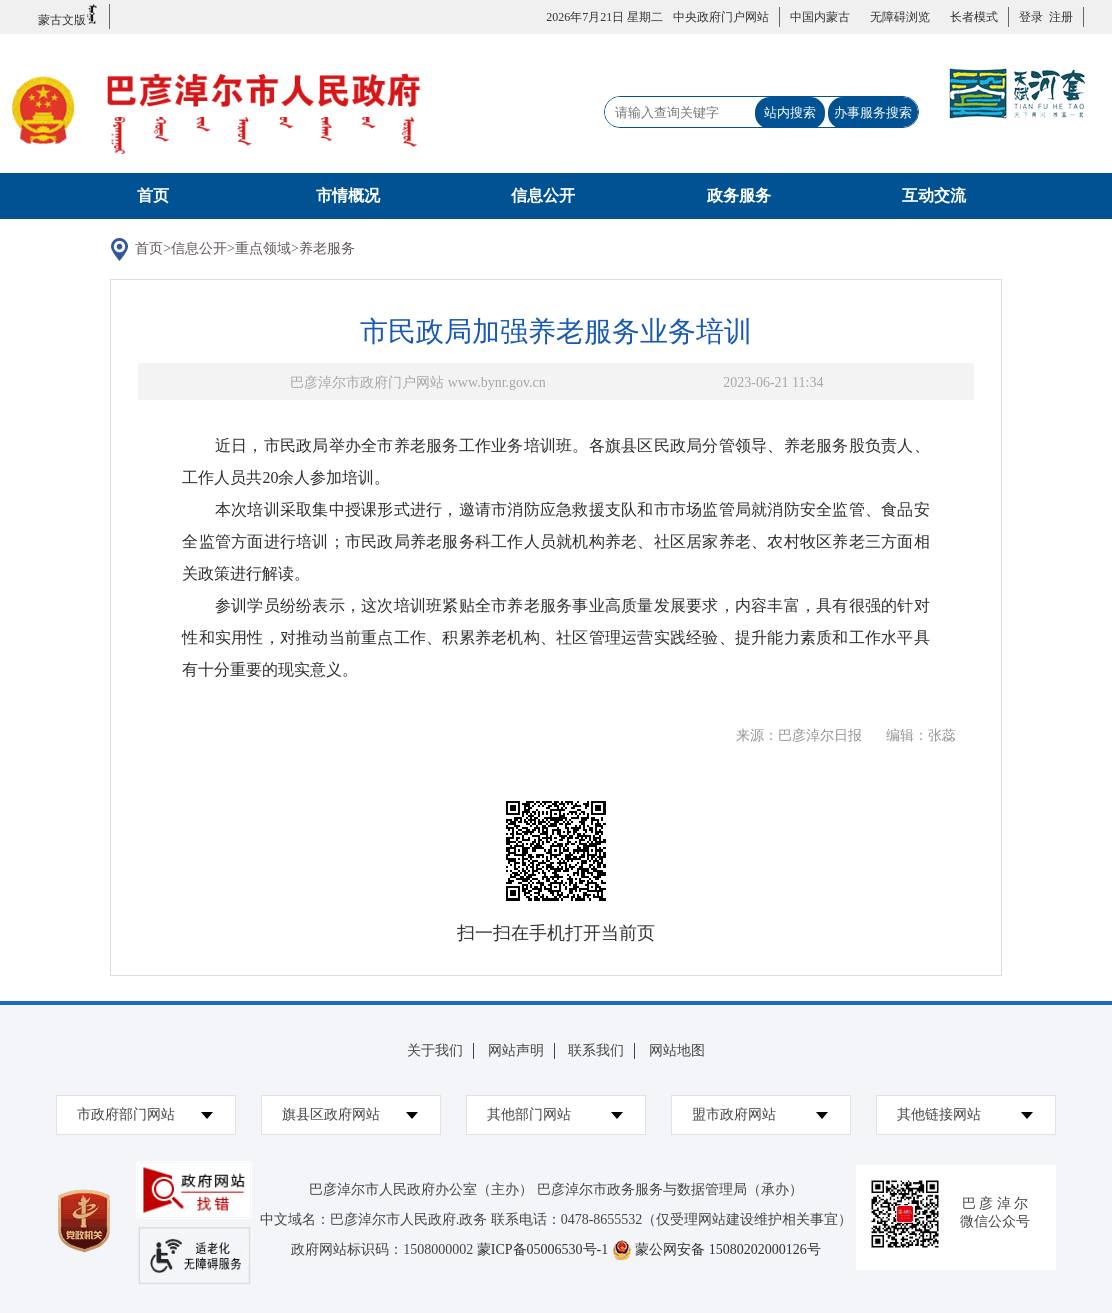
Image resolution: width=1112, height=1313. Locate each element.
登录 (1031, 17)
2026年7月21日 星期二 (604, 17)
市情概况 (348, 195)
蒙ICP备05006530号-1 (542, 1249)
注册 (1058, 17)
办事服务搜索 (873, 112)
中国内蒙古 (820, 17)
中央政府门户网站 (721, 17)
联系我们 (596, 1050)
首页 (153, 195)
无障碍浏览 (900, 17)
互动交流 (934, 195)
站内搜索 (790, 112)
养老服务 (327, 248)
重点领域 (263, 248)
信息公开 (543, 195)
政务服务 (739, 195)
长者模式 (974, 17)
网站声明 (516, 1050)
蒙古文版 (68, 15)
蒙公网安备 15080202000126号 (728, 1249)
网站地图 (677, 1050)
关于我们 (435, 1050)
